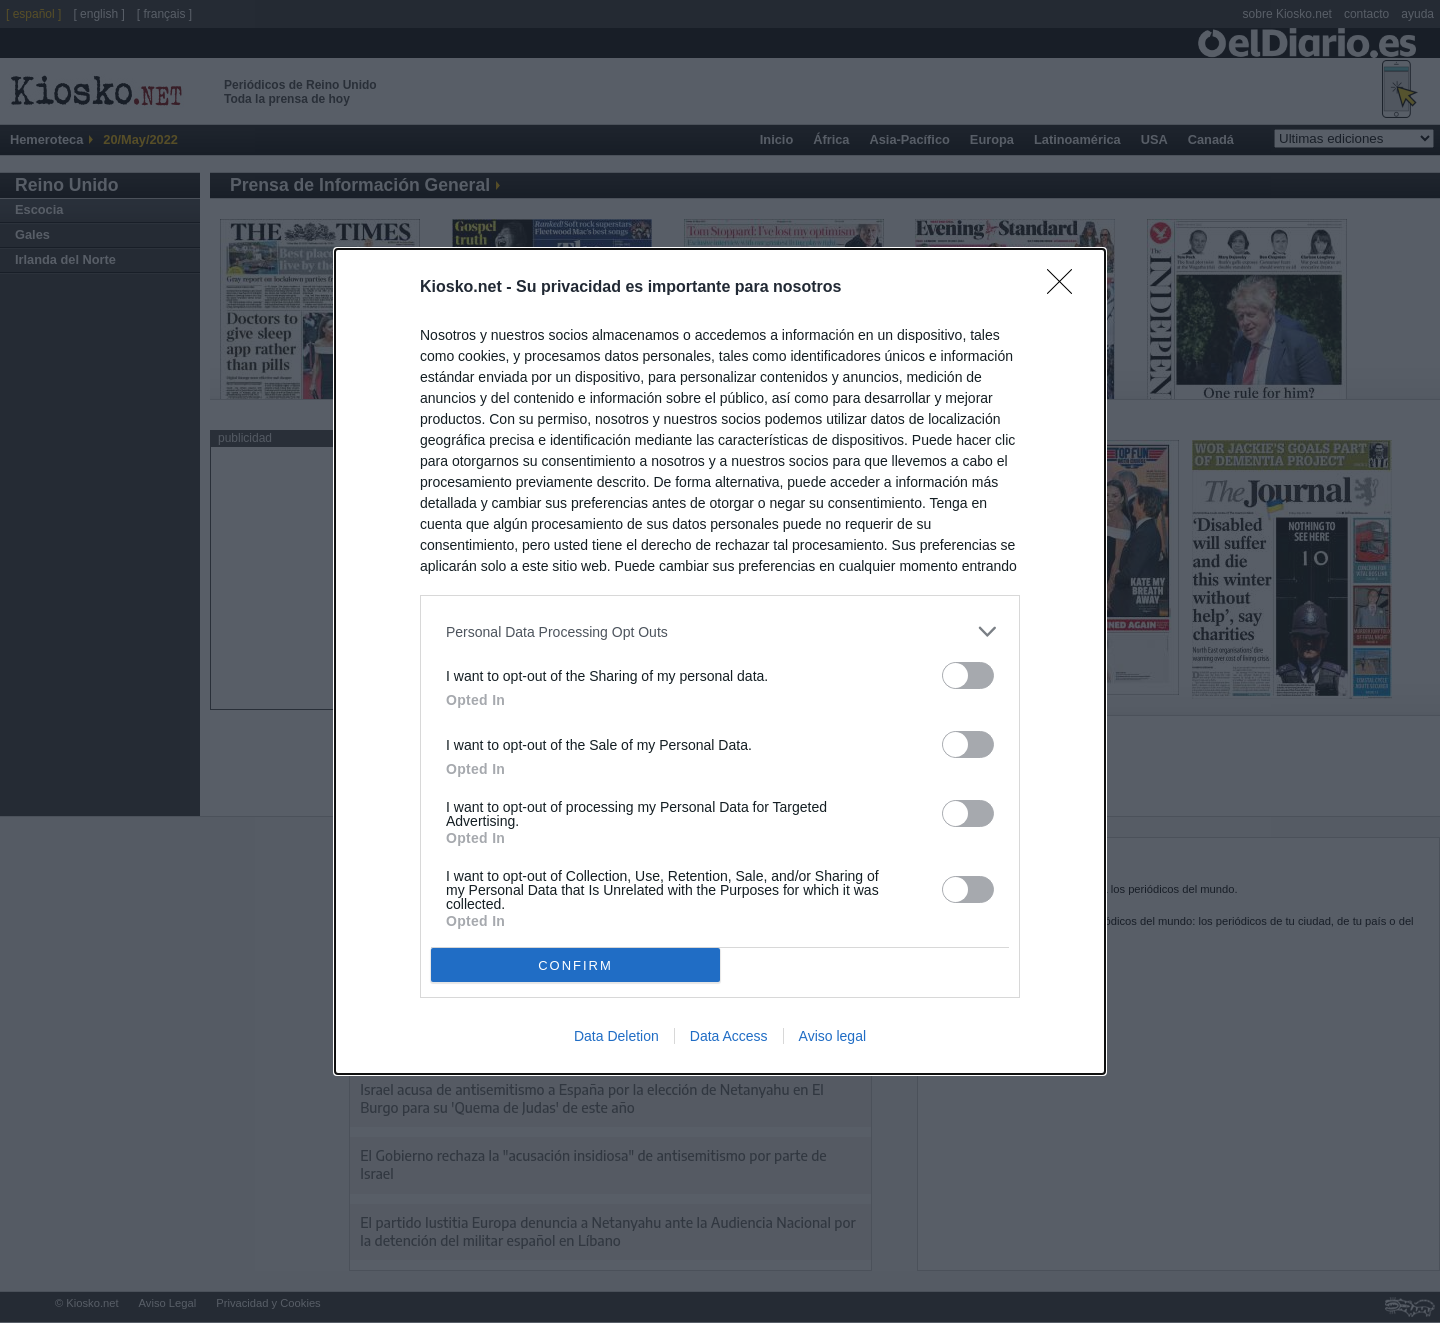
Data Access (729, 1036)
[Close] (1066, 288)
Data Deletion (616, 1036)
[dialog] (720, 661)
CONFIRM (575, 965)
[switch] (968, 675)
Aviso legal (832, 1036)
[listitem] (720, 631)
